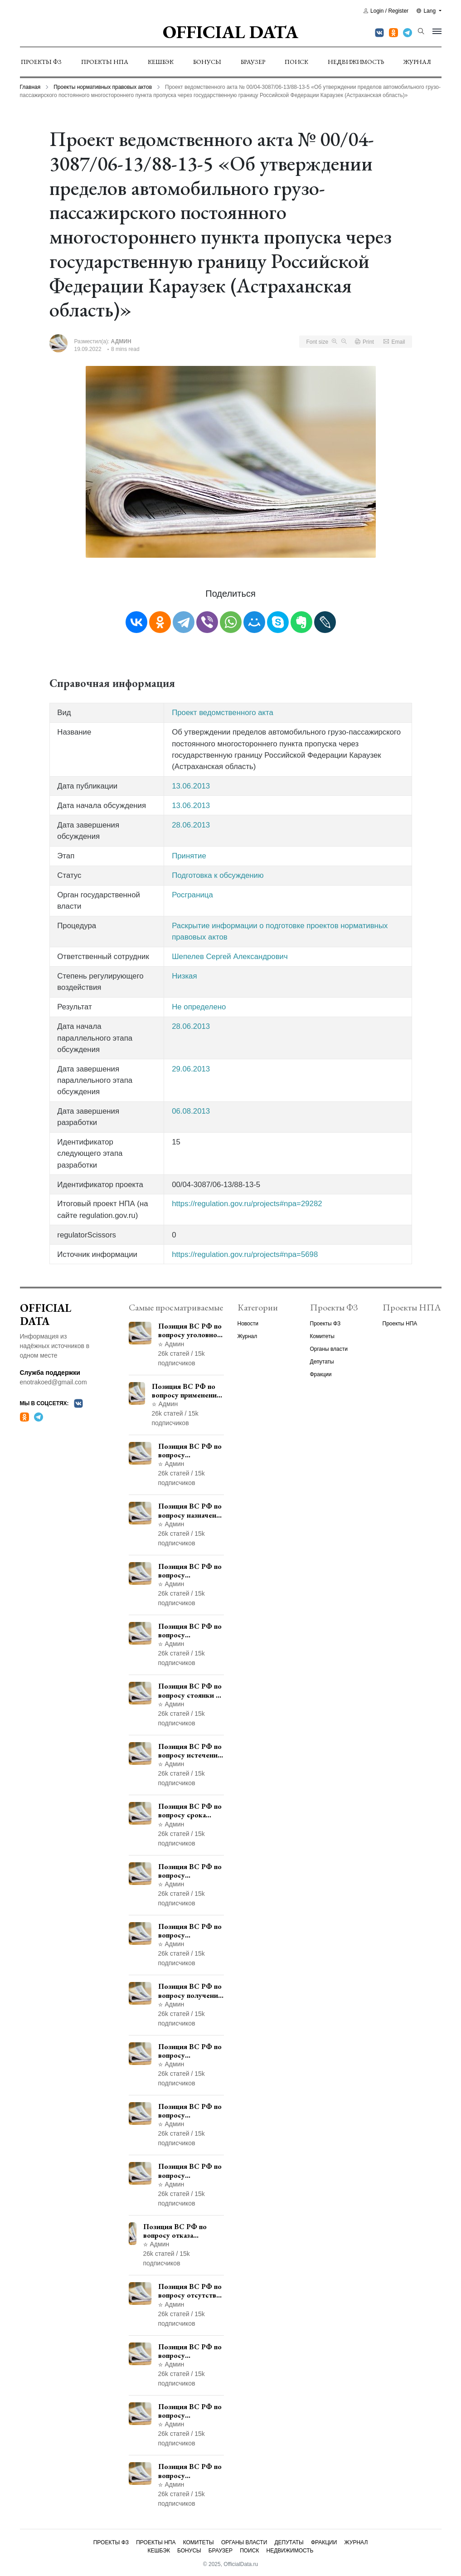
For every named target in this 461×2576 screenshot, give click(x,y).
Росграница (192, 895)
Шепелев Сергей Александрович (230, 956)
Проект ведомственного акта (222, 712)
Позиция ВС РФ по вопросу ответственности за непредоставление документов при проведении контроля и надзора (191, 1630)
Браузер (253, 62)
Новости (248, 1323)
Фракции (321, 1374)
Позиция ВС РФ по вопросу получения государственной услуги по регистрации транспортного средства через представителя (190, 1990)
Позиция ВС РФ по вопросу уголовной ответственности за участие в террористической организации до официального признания (190, 1330)
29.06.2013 (191, 1069)
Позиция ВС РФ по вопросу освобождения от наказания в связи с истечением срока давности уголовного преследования (190, 2470)
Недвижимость (356, 62)
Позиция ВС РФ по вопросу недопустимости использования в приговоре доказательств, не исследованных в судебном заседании (190, 2351)
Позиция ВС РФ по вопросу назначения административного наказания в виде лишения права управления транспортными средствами (191, 1510)
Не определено (199, 1007)
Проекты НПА (104, 62)
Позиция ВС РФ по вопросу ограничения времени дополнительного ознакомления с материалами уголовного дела (190, 2411)
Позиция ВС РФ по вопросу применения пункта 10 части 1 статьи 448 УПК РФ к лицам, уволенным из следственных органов (190, 2170)
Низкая (184, 976)
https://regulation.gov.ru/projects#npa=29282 (247, 1203)
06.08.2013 (191, 1111)
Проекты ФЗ (41, 62)
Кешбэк (161, 62)
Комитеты (322, 1336)
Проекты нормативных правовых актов (102, 87)
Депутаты (322, 1362)
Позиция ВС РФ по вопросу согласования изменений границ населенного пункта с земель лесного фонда (190, 2051)
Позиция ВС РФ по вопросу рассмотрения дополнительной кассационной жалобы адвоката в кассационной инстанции (190, 2110)
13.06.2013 (191, 786)
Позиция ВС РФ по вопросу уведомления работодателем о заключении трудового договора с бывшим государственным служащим (190, 1570)
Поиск (296, 62)
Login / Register (386, 11)
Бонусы (207, 62)
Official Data (230, 32)
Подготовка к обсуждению (217, 875)
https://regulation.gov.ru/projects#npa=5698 (245, 1254)
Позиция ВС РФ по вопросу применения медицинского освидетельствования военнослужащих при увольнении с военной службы (188, 1390)
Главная (30, 87)
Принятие (189, 856)
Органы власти (329, 1349)
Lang (427, 11)
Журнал (417, 62)
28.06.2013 (191, 825)
